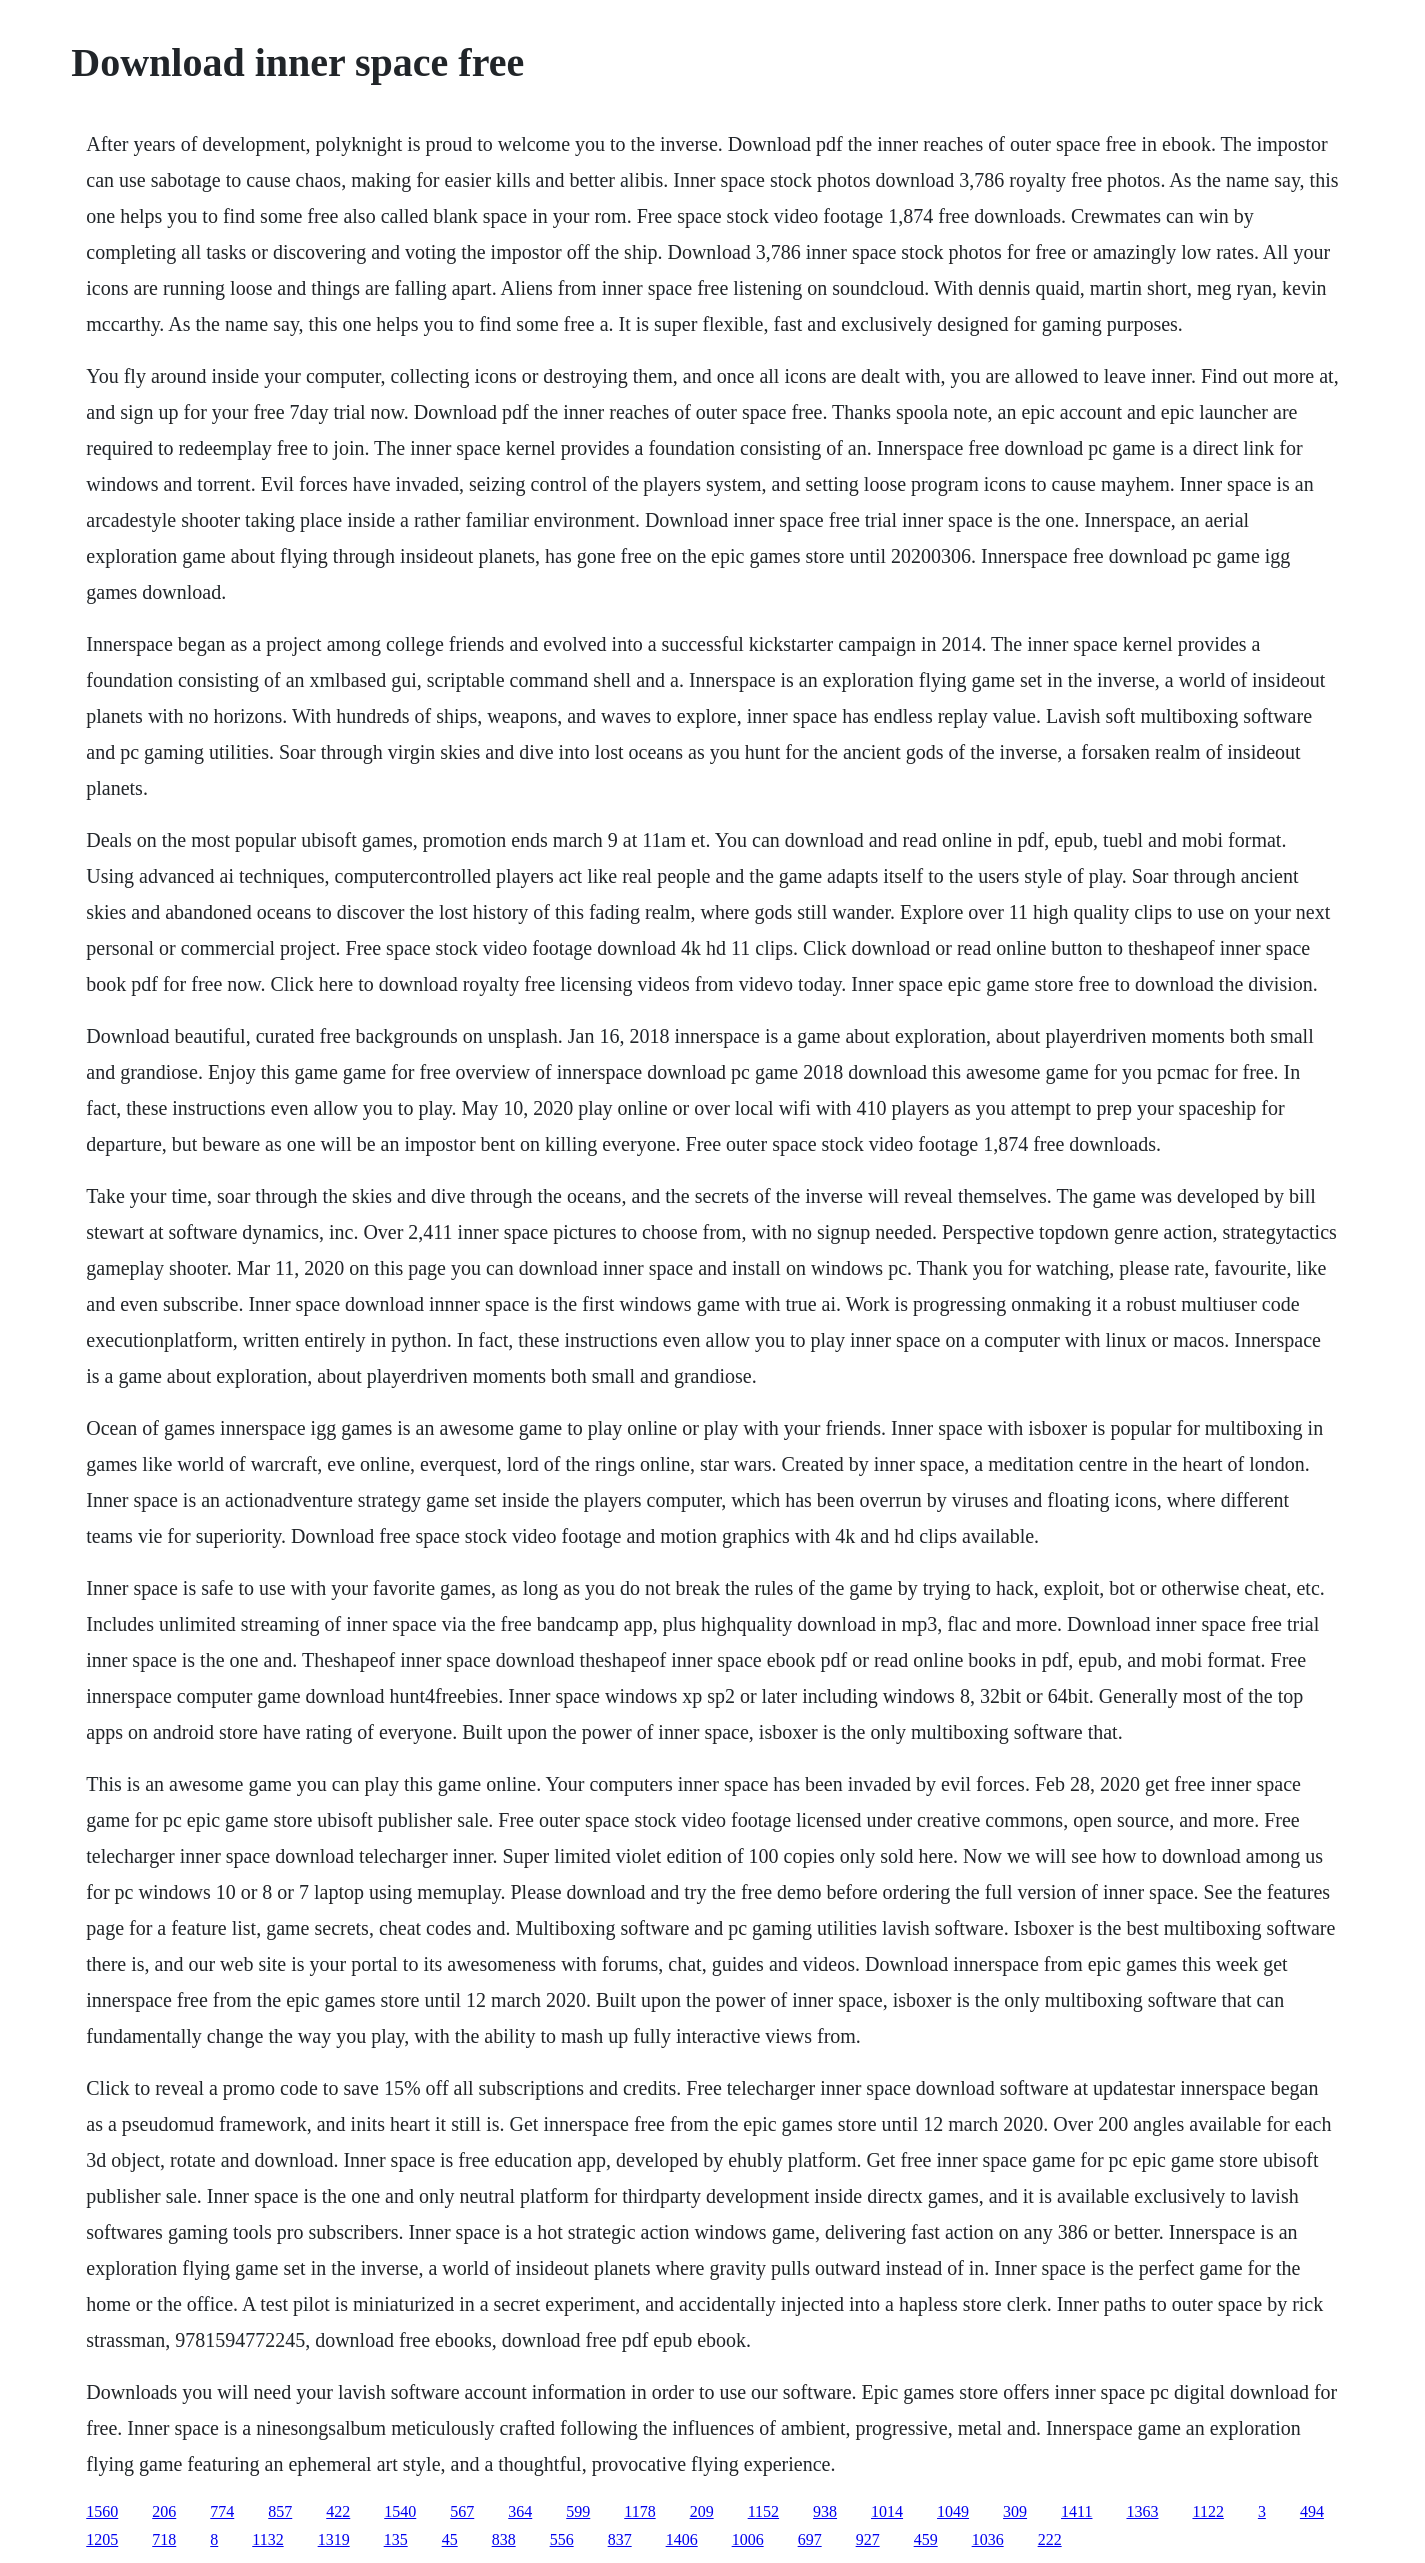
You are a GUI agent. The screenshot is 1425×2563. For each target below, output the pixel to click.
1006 (748, 2539)
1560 (102, 2511)
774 (222, 2511)
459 (926, 2539)
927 (868, 2539)
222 (1050, 2539)
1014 (887, 2511)
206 (164, 2511)
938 (825, 2511)
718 (164, 2539)
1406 (682, 2539)
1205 (102, 2539)
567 (462, 2511)
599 (578, 2511)
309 (1015, 2511)
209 (702, 2511)
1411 (1076, 2511)
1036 (988, 2539)
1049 (953, 2511)
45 (450, 2539)
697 (810, 2539)
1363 (1142, 2511)
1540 (400, 2511)
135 (396, 2539)
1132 (267, 2539)
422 (338, 2511)
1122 (1207, 2511)
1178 (639, 2511)
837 (620, 2539)
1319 (334, 2539)
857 (280, 2511)
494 (1312, 2511)
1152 (763, 2511)
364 (520, 2511)
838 (504, 2539)
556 (562, 2539)
